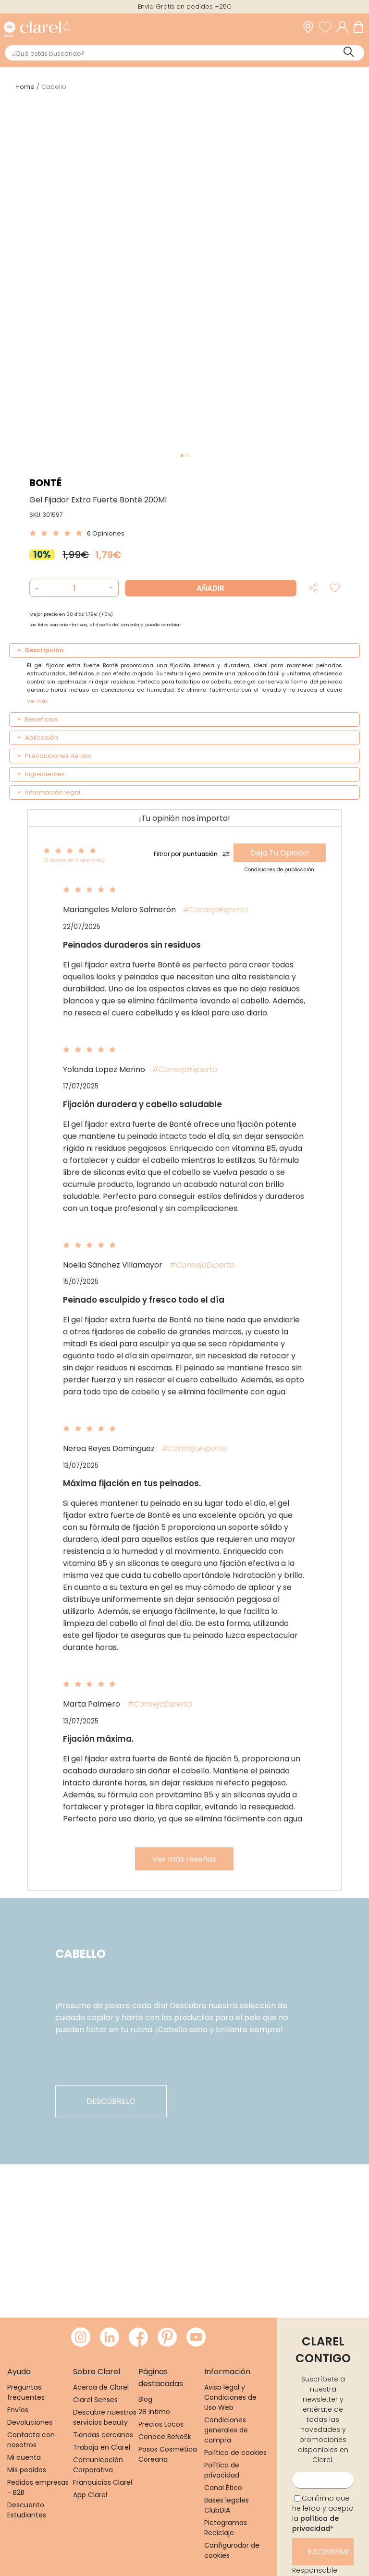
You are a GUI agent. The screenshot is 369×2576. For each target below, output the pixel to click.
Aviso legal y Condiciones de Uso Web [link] (230, 2397)
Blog (145, 2399)
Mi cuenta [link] (24, 2457)
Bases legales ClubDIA (226, 2505)
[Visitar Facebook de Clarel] (138, 2337)
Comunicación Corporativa (98, 2465)
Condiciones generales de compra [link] (226, 2430)
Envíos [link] (17, 2410)
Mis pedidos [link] (26, 2470)
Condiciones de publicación (279, 869)
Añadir (210, 588)
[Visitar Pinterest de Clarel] (167, 2337)
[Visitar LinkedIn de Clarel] (109, 2337)
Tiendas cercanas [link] (103, 2435)
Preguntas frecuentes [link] (26, 2392)
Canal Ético (223, 2487)
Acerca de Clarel (101, 2387)
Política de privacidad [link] (221, 2470)
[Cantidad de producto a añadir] (74, 588)
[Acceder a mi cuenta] (344, 27)
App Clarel (90, 2495)
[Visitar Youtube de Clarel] (196, 2337)
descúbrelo (110, 2101)
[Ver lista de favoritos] (327, 27)
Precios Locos (161, 2424)
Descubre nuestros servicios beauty (104, 2417)
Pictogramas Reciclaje (225, 2528)
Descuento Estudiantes (26, 2510)
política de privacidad (315, 2523)
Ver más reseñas (184, 1859)
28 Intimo (154, 2412)
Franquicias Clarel (102, 2482)
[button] (110, 588)
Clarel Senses (95, 2400)
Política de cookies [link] (235, 2452)
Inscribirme (329, 2551)
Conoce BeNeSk (164, 2437)
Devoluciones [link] (29, 2422)
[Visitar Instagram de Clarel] (80, 2337)
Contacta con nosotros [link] (31, 2440)
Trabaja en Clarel (101, 2447)
